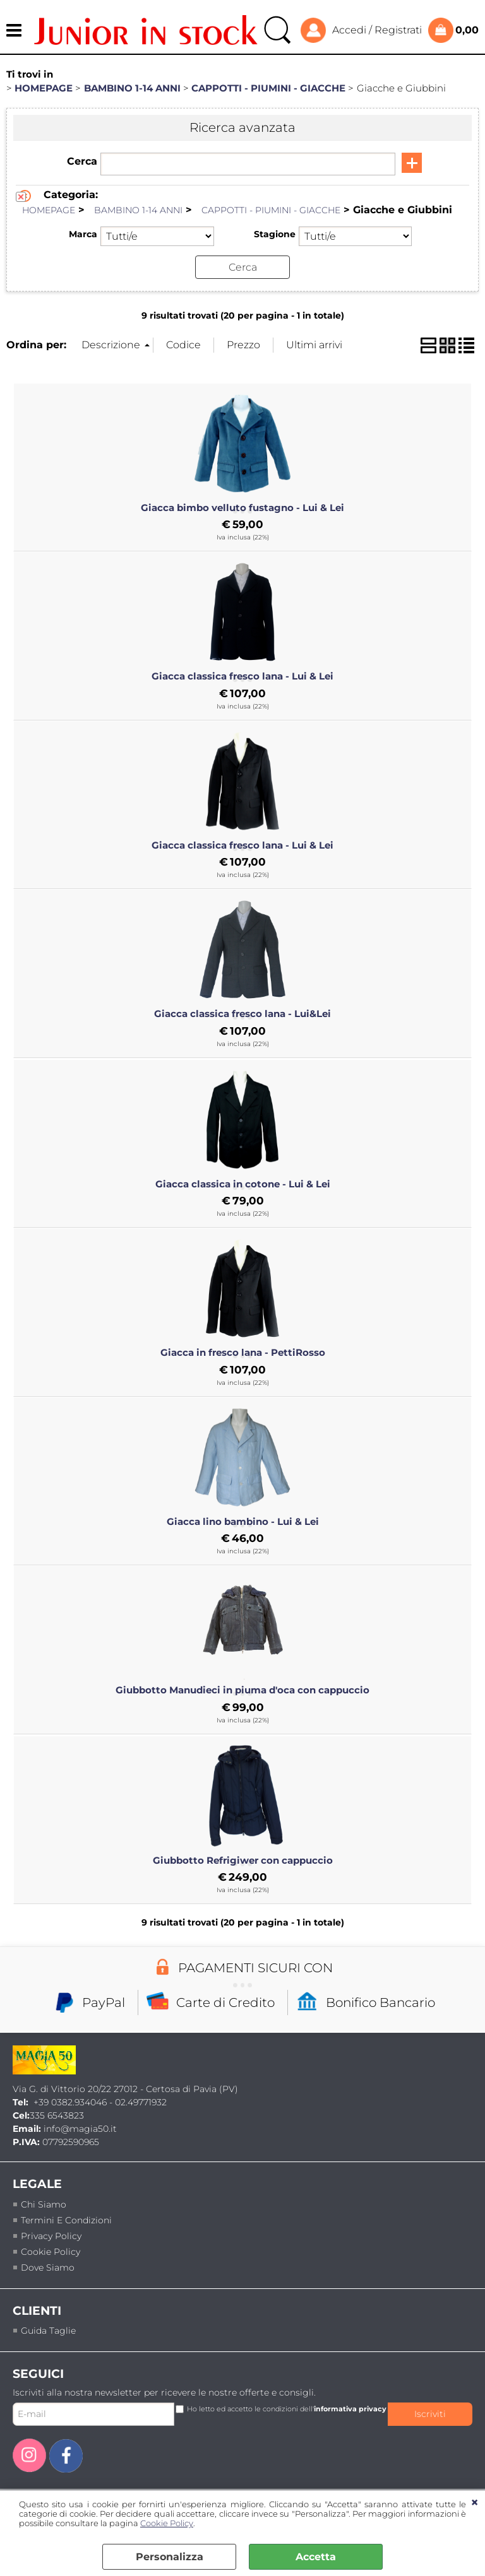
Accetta (316, 2557)
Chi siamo (43, 2203)
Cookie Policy (166, 2523)
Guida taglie (48, 2330)
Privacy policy (51, 2235)
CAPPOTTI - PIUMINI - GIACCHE (270, 210)
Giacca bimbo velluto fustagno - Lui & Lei (242, 507)
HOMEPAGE (48, 210)
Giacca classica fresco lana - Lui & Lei (242, 676)
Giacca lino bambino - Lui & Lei (243, 1521)
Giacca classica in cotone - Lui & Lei (242, 1183)
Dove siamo (48, 2267)
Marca (83, 234)
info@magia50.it (80, 2128)
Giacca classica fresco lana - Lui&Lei (242, 1014)
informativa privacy (350, 2408)
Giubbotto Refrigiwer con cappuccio (243, 1860)
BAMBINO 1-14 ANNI (138, 210)
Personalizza (169, 2557)
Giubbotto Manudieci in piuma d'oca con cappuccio (242, 1690)
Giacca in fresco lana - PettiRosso (242, 1352)
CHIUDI (474, 2503)
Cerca (82, 161)
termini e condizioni (66, 2219)
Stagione (275, 234)
